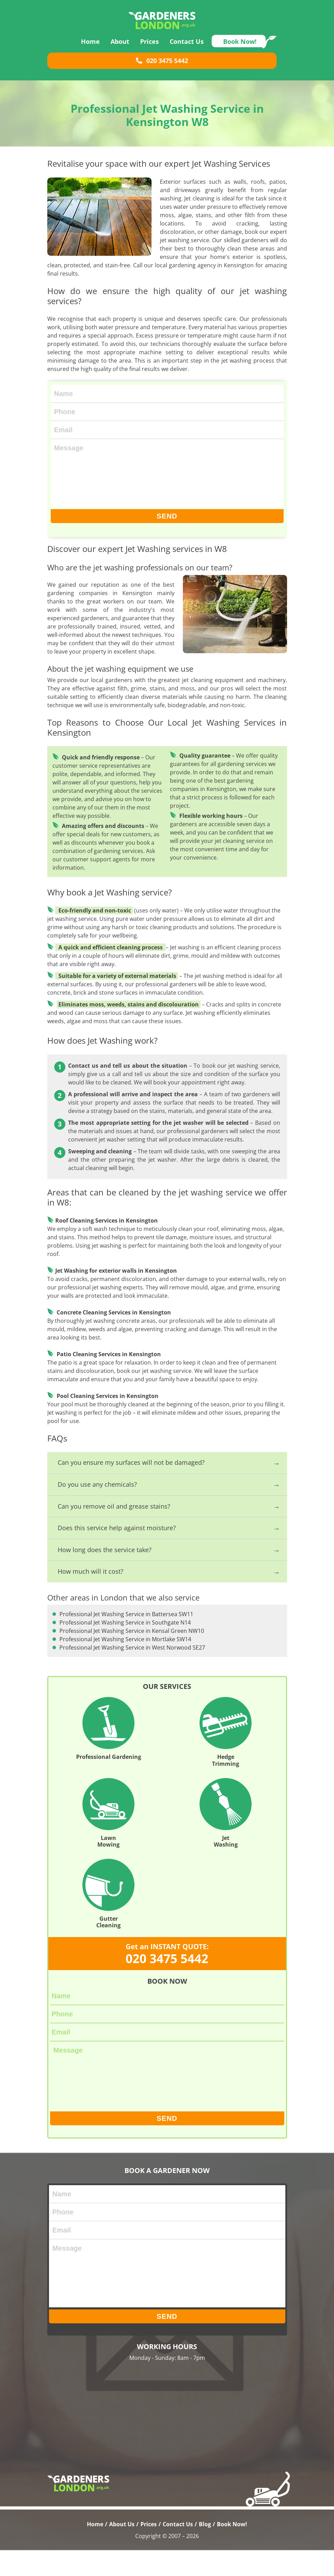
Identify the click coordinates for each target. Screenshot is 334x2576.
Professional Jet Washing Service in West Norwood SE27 (112, 1659)
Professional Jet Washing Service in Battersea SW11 (112, 1626)
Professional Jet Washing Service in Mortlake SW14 (229, 1642)
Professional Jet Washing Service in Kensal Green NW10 (112, 1642)
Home (90, 48)
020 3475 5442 (162, 67)
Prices (149, 48)
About (120, 48)
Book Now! (239, 48)
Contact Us (187, 48)
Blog (205, 2549)
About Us (122, 2549)
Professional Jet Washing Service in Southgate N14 (229, 1626)
